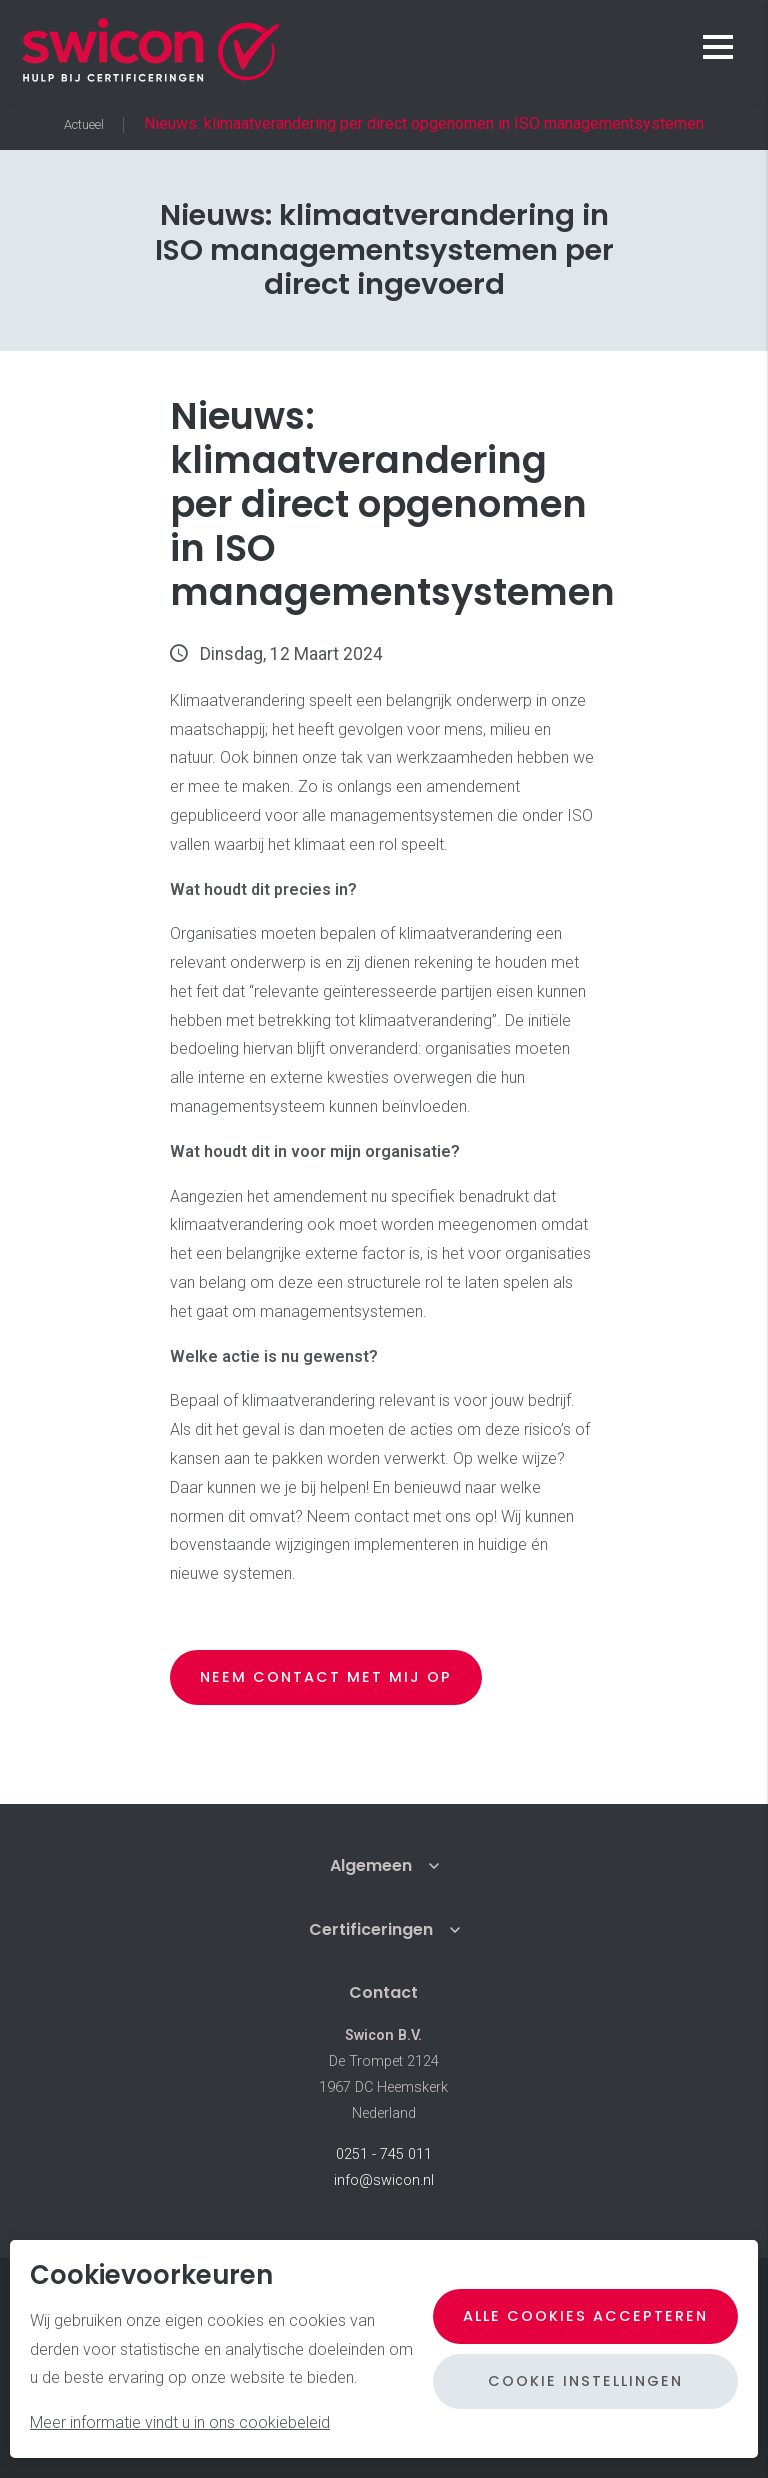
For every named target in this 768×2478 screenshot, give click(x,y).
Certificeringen (371, 1929)
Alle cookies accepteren (585, 2316)
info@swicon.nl (384, 2180)
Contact (383, 1992)
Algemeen (371, 1865)
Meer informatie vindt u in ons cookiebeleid (180, 2422)
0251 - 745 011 (384, 2154)
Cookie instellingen (585, 2381)
